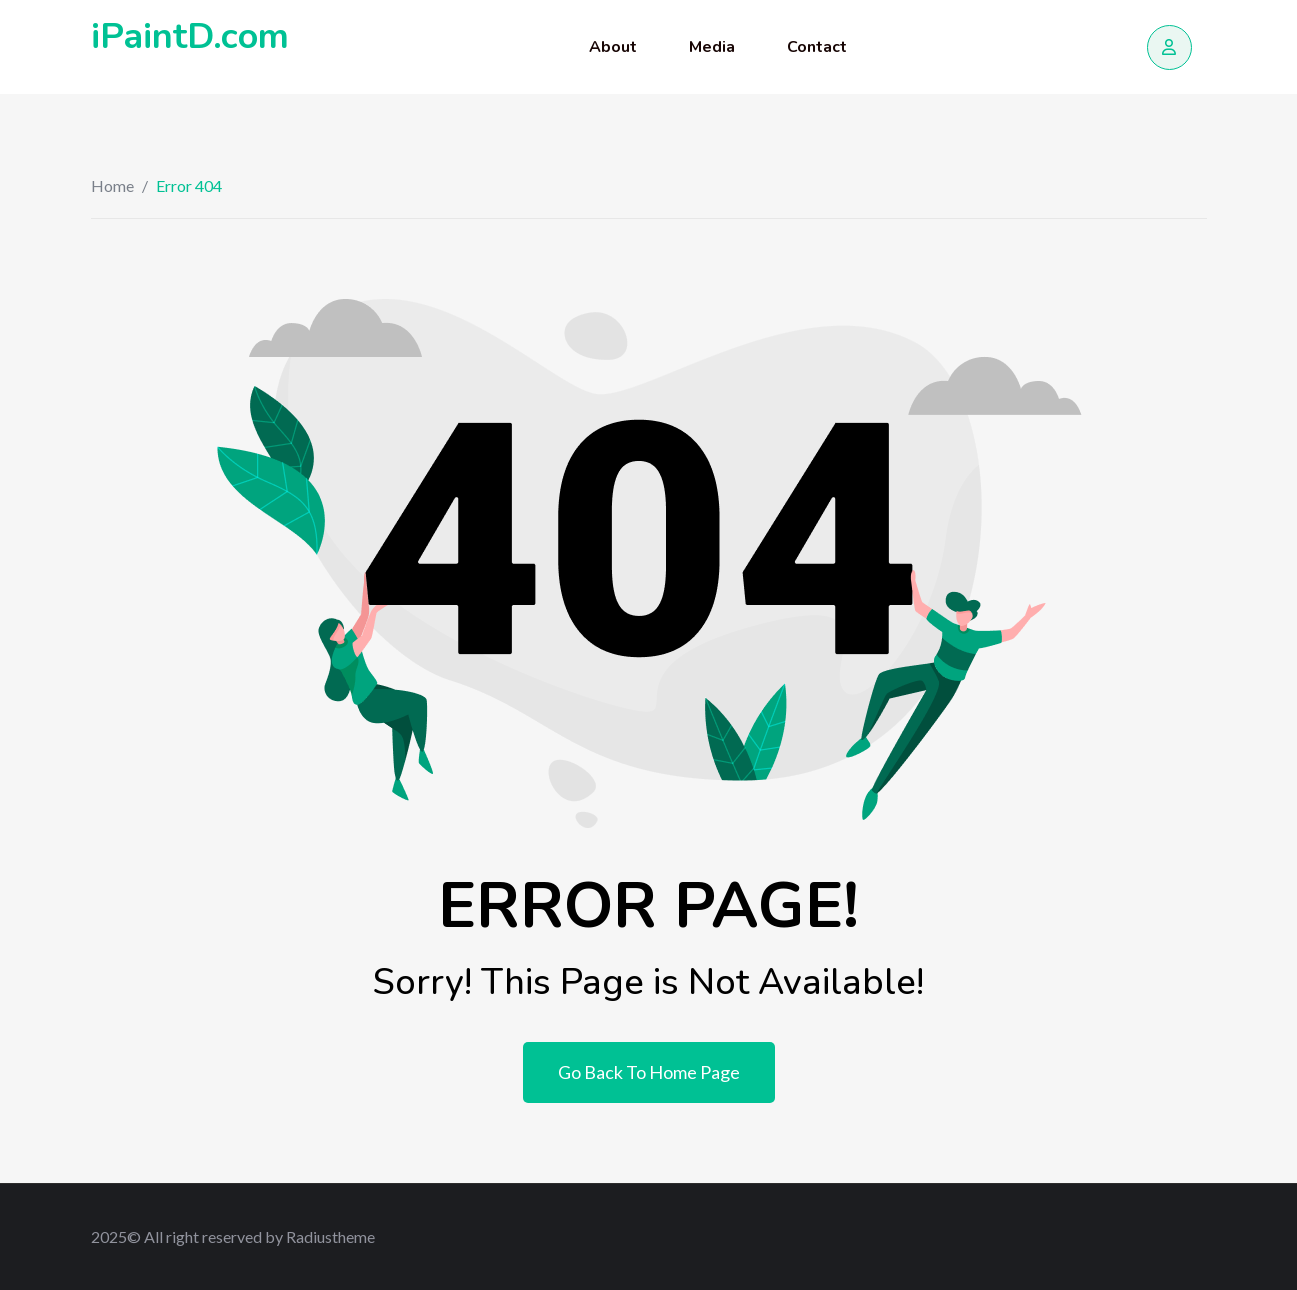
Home (112, 185)
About (613, 47)
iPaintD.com (190, 36)
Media (712, 47)
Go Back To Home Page (649, 1072)
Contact (817, 47)
